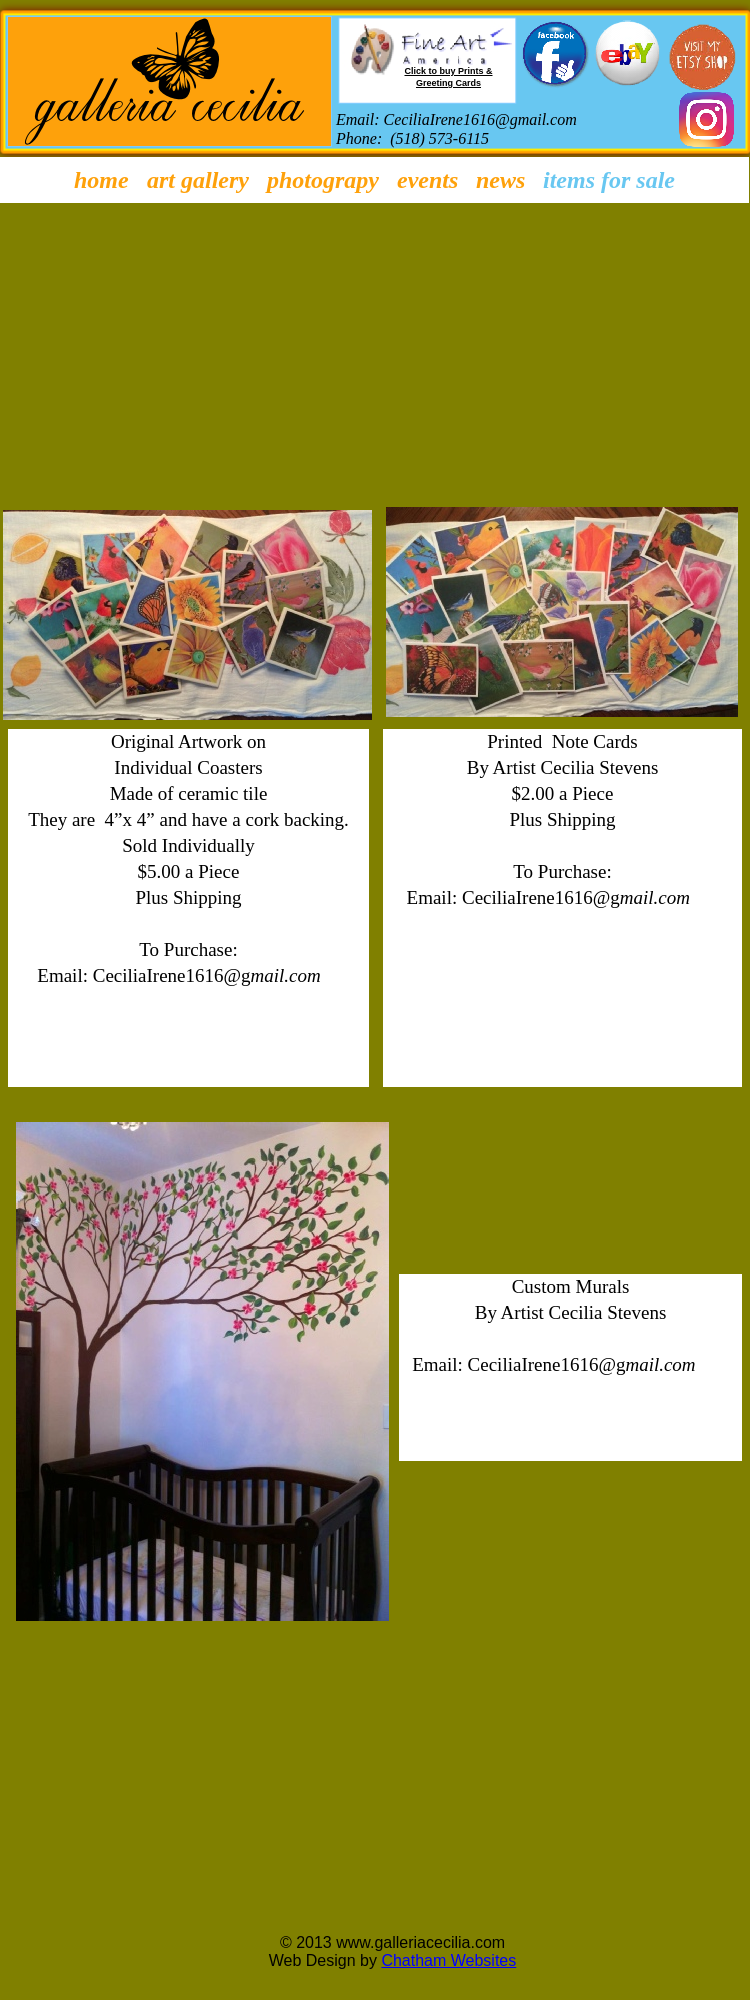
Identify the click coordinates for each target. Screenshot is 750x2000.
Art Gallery (198, 180)
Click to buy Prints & (448, 71)
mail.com (286, 975)
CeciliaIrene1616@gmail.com (480, 119)
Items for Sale (609, 180)
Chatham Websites (448, 1960)
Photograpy (323, 180)
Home (101, 180)
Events (427, 180)
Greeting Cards (448, 83)
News (500, 180)
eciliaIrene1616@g (177, 975)
